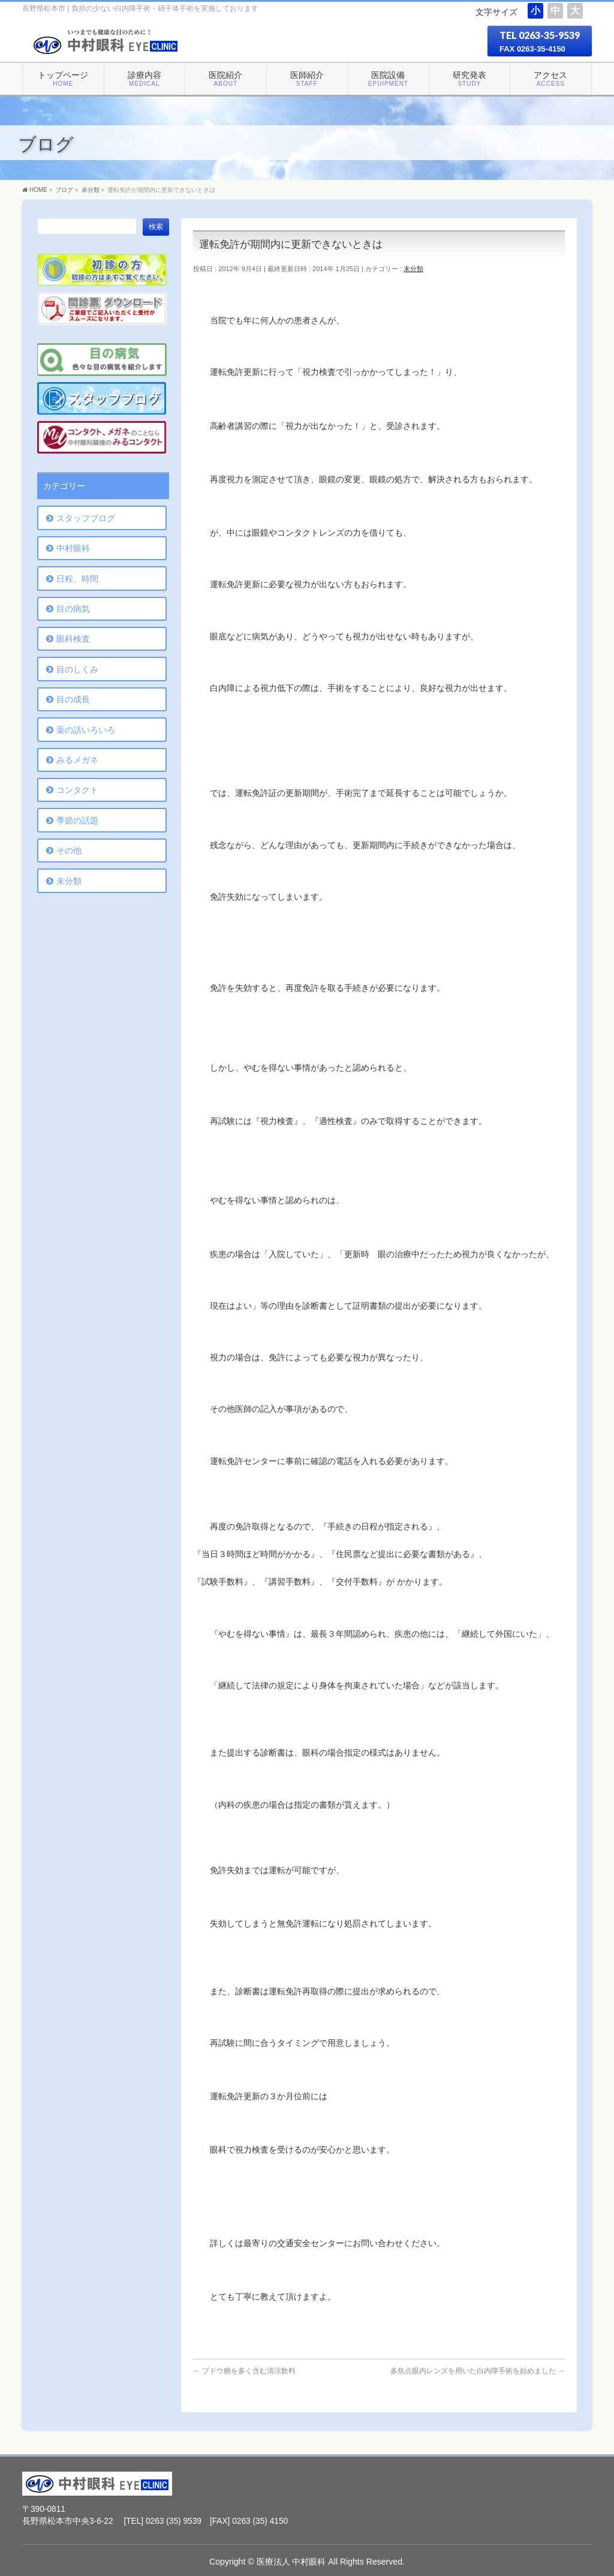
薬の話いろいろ (85, 730)
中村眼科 (73, 548)
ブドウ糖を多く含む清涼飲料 (244, 2371)
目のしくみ (77, 669)
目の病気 (73, 609)
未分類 (413, 268)
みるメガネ (77, 760)
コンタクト (77, 790)
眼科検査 (73, 639)
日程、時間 (77, 579)
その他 (69, 850)
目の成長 (73, 699)
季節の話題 (77, 820)
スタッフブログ (85, 518)
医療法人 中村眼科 (291, 2561)
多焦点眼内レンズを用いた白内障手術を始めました (477, 2371)
